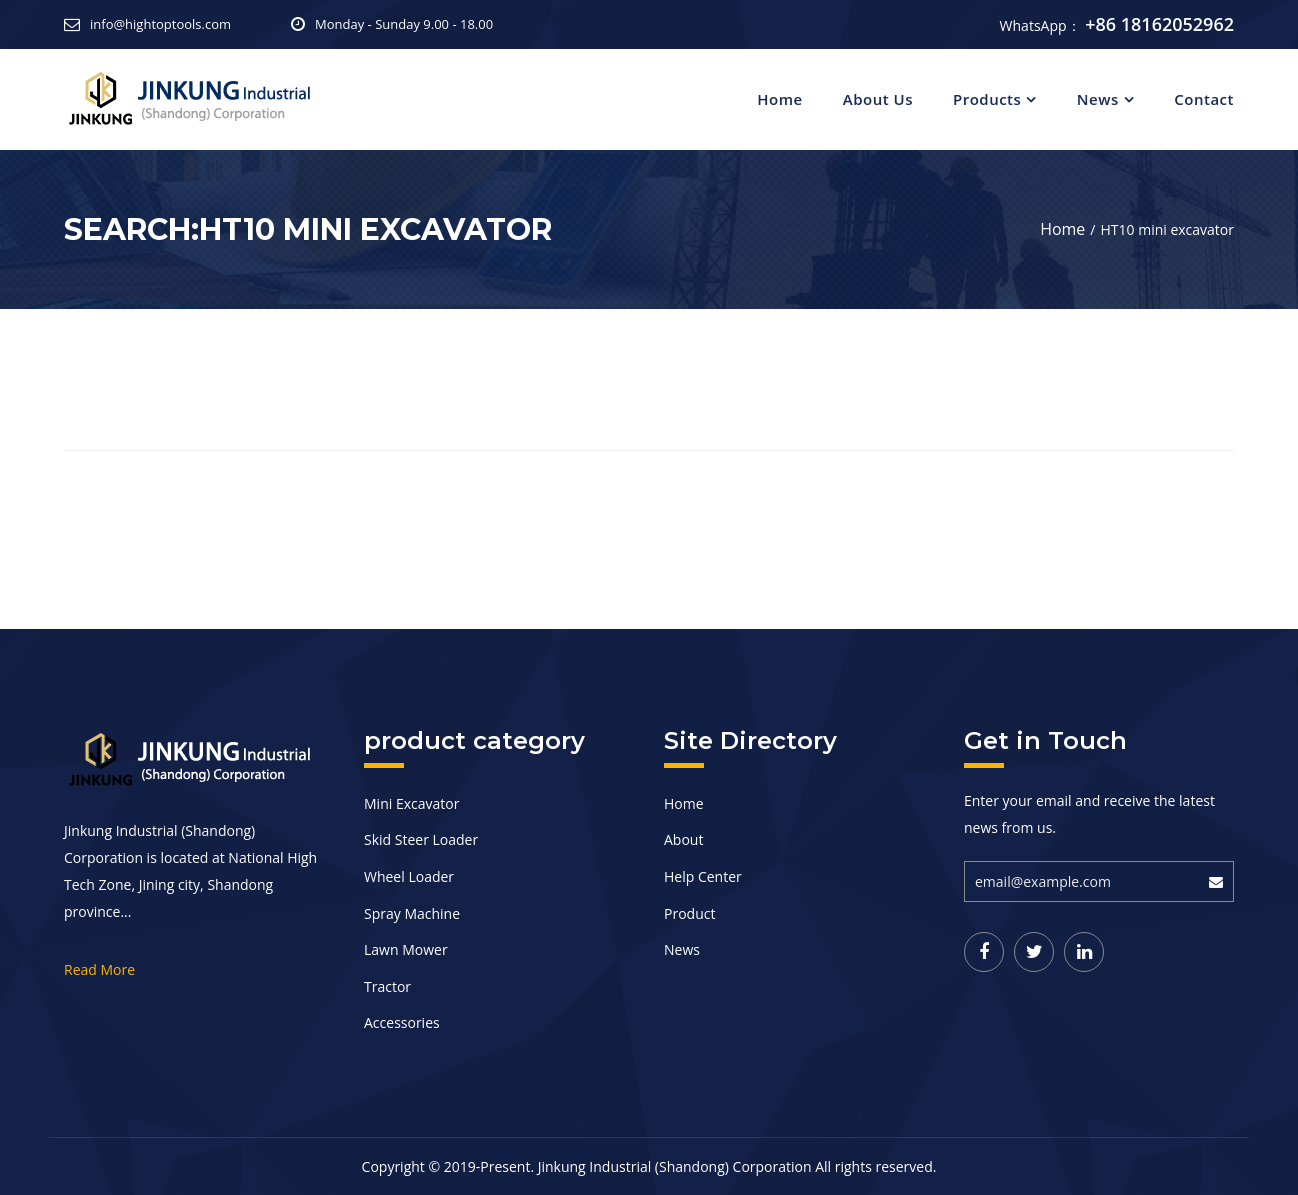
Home (779, 99)
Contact (1204, 99)
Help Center (703, 876)
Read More (99, 969)
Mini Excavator (411, 803)
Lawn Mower (406, 949)
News (1098, 99)
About (683, 839)
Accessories (402, 1022)
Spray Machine (412, 913)
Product (689, 913)
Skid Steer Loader (421, 839)
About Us (878, 99)
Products (987, 99)
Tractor (387, 986)
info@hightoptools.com (160, 24)
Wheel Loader (409, 876)
